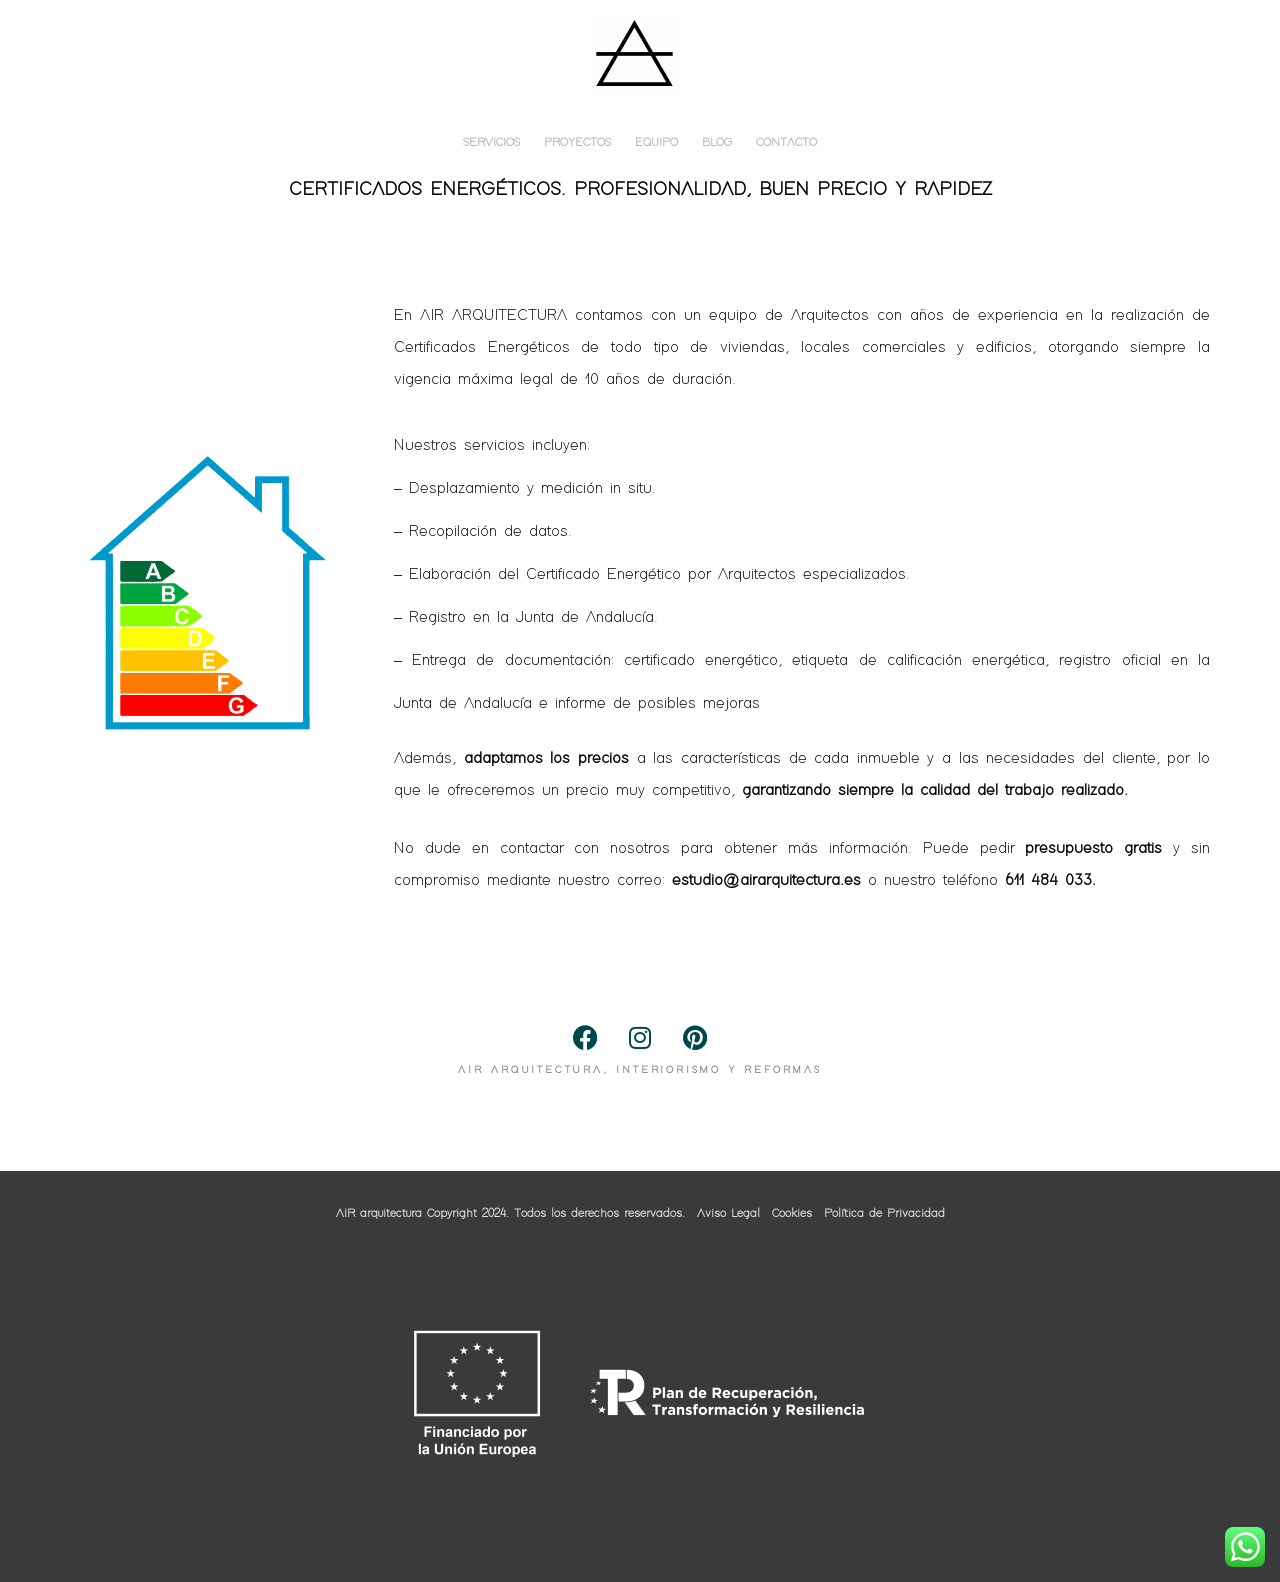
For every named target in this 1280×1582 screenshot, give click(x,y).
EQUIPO (656, 143)
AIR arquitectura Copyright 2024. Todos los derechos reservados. (510, 1214)
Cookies (792, 1214)
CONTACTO (786, 143)
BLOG (717, 143)
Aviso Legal (728, 1214)
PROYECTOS (577, 143)
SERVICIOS (491, 143)
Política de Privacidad (884, 1214)
